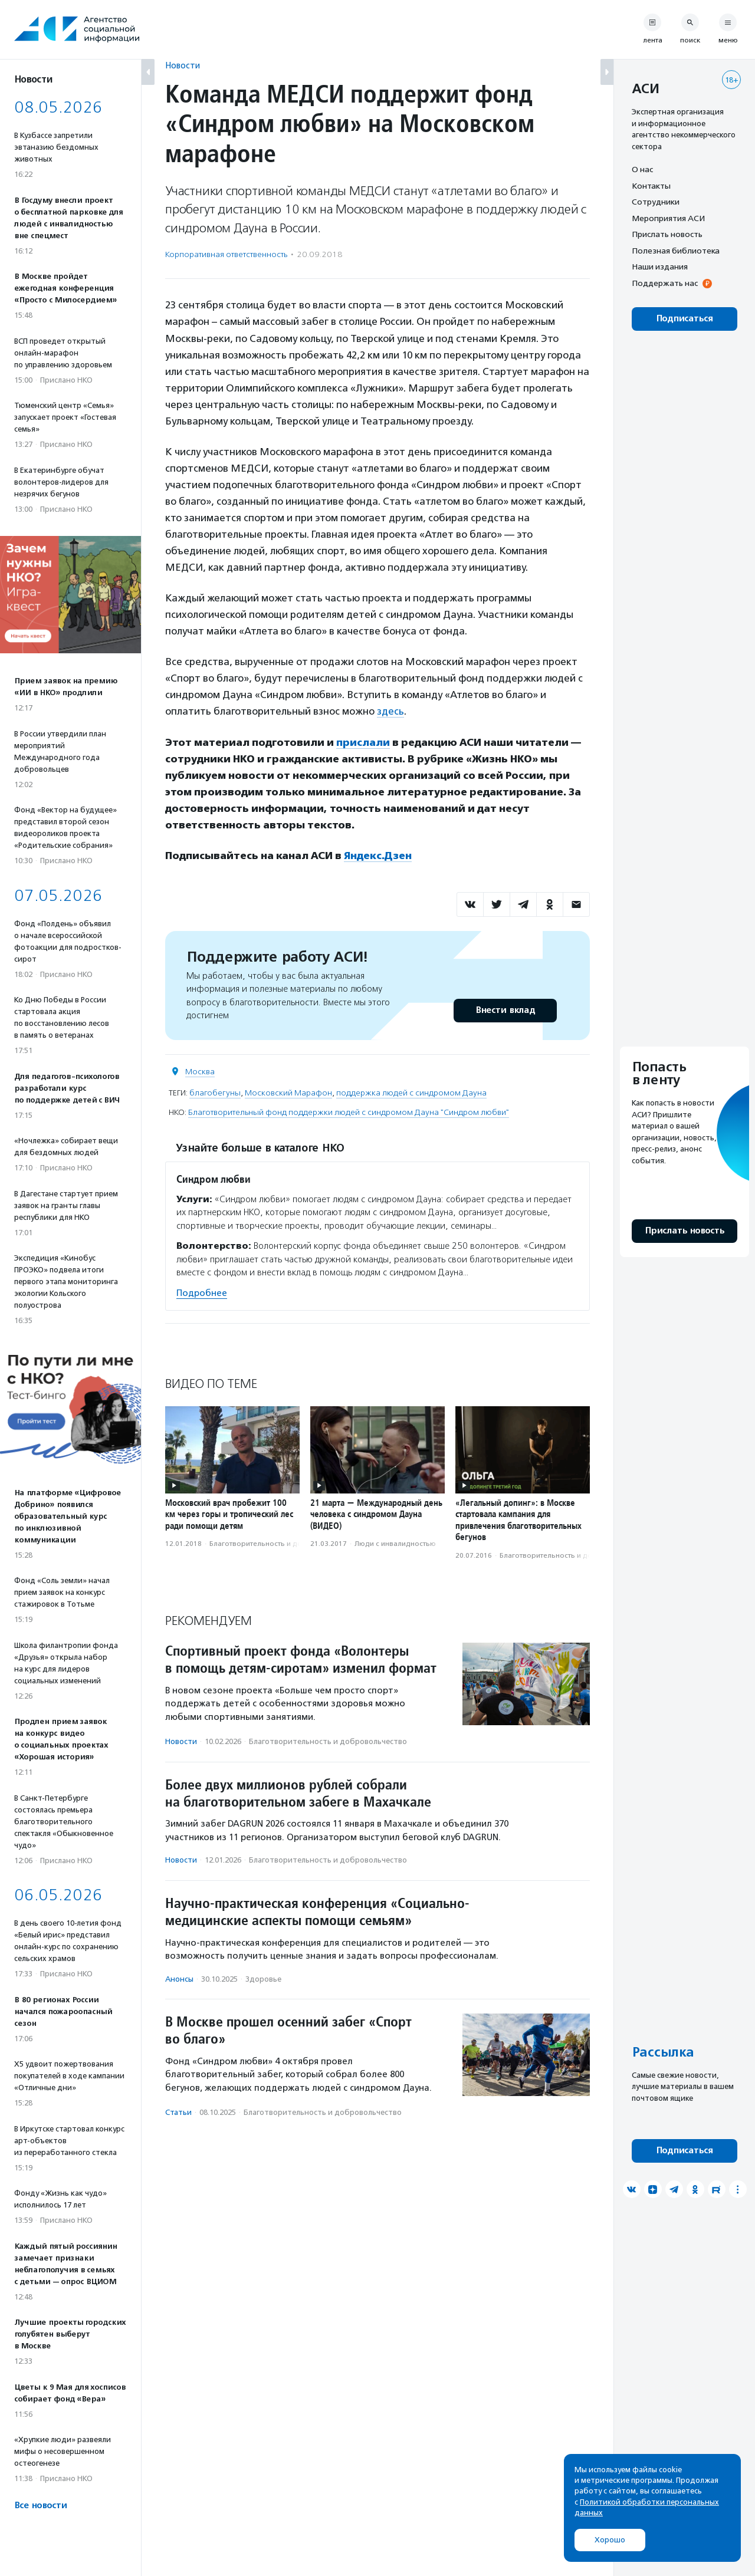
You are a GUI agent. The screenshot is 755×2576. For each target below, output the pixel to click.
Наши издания (660, 266)
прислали (363, 742)
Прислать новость (667, 234)
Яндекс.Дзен (378, 855)
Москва (200, 1072)
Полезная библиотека (676, 250)
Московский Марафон (288, 1093)
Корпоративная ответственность (226, 254)
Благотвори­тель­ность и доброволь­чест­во (283, 1543)
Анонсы (179, 1979)
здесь (390, 711)
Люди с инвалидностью (395, 1543)
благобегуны (215, 1093)
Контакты (651, 185)
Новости (182, 65)
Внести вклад (504, 1010)
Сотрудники (656, 201)
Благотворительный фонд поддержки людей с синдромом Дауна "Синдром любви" (348, 1112)
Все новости (40, 2505)
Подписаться (684, 318)
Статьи (178, 2112)
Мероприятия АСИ (668, 218)
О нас (642, 169)
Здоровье (263, 1979)
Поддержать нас (665, 283)
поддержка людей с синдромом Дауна (411, 1093)
